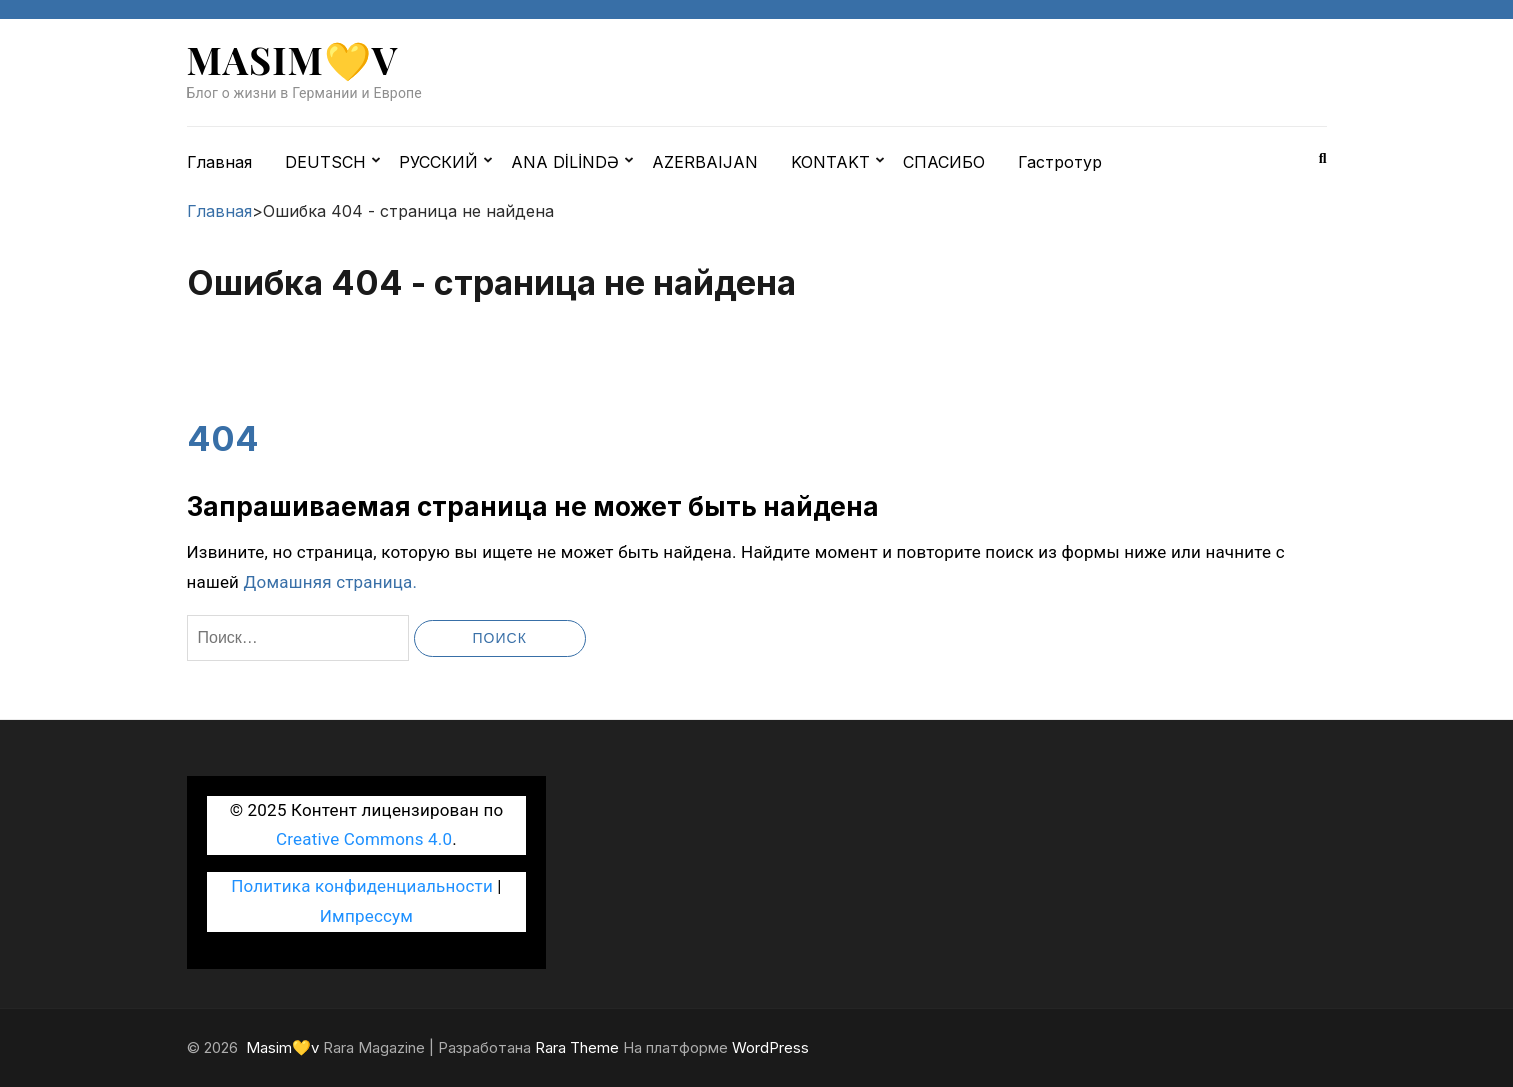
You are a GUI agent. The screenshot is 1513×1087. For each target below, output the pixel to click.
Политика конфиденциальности (362, 886)
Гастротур (1060, 162)
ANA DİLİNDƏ (565, 162)
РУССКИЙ (438, 162)
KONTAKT (830, 162)
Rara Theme (577, 1047)
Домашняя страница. (331, 582)
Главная (219, 162)
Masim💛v (293, 59)
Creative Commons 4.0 (364, 839)
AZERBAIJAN (705, 162)
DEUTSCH (325, 162)
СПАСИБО (944, 162)
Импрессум (366, 916)
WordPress (770, 1047)
